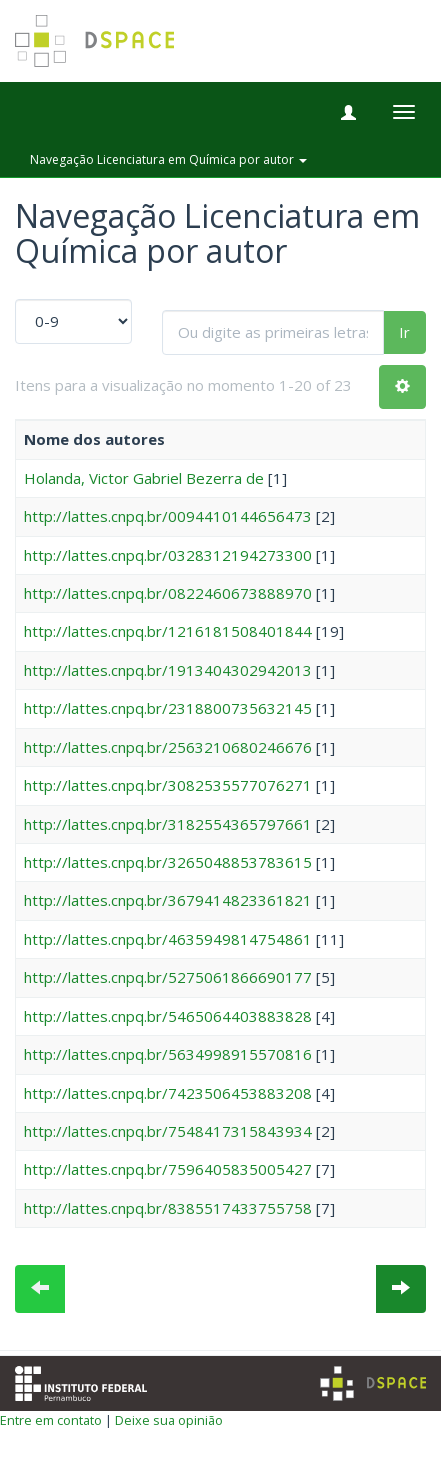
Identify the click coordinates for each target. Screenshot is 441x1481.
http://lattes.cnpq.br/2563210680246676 (168, 747)
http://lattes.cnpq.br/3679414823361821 (168, 900)
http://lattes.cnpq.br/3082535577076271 (168, 785)
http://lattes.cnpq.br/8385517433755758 (168, 1208)
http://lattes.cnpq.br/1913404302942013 (168, 670)
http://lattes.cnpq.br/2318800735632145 (168, 708)
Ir (404, 332)
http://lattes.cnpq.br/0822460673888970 (168, 593)
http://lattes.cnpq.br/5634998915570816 (168, 1054)
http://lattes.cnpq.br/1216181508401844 (168, 631)
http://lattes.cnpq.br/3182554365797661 (168, 824)
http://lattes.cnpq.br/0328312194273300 (168, 555)
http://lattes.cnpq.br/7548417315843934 (168, 1131)
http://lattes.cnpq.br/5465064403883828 (168, 1016)
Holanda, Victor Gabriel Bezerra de (144, 478)
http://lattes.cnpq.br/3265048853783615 (168, 862)
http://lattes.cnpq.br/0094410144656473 (168, 516)
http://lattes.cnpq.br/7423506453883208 (168, 1093)
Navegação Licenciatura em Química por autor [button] (168, 159)
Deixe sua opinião (169, 1420)
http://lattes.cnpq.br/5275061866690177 (168, 977)
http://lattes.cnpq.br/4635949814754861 (168, 939)
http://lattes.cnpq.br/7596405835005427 (168, 1169)
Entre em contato (51, 1420)
